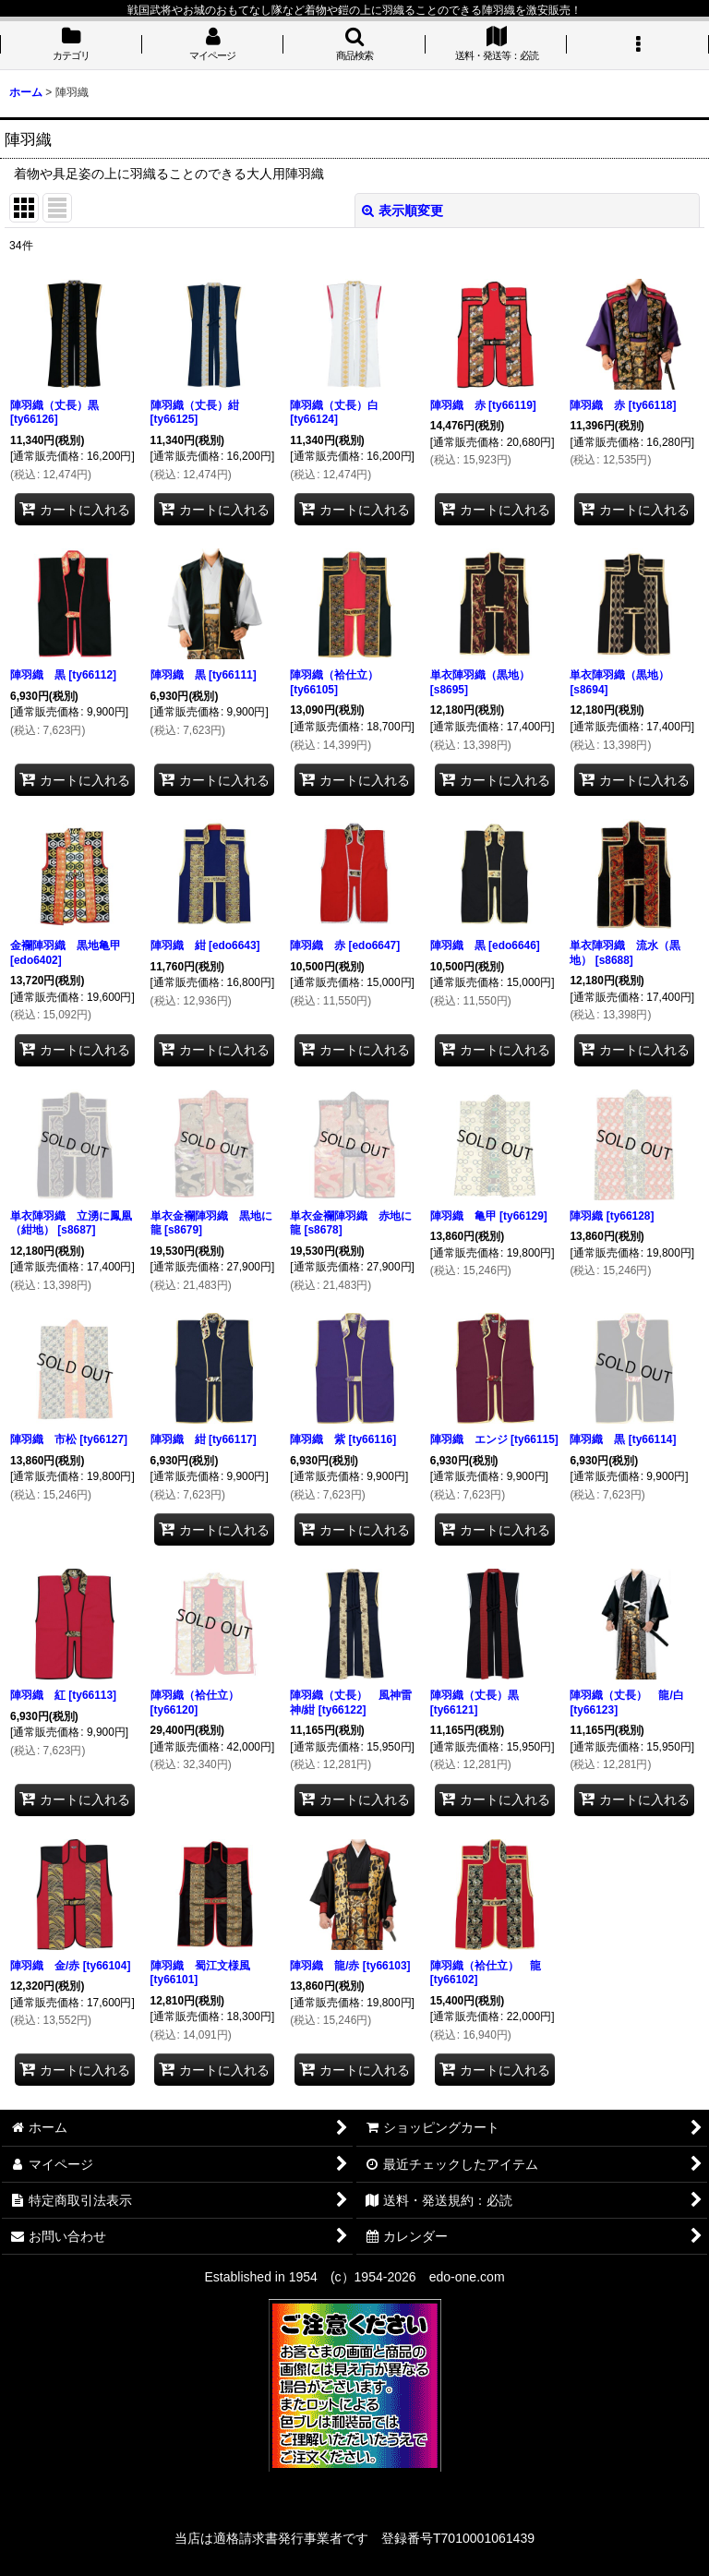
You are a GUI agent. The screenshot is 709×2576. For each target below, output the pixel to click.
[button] (354, 45)
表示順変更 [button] (402, 210)
